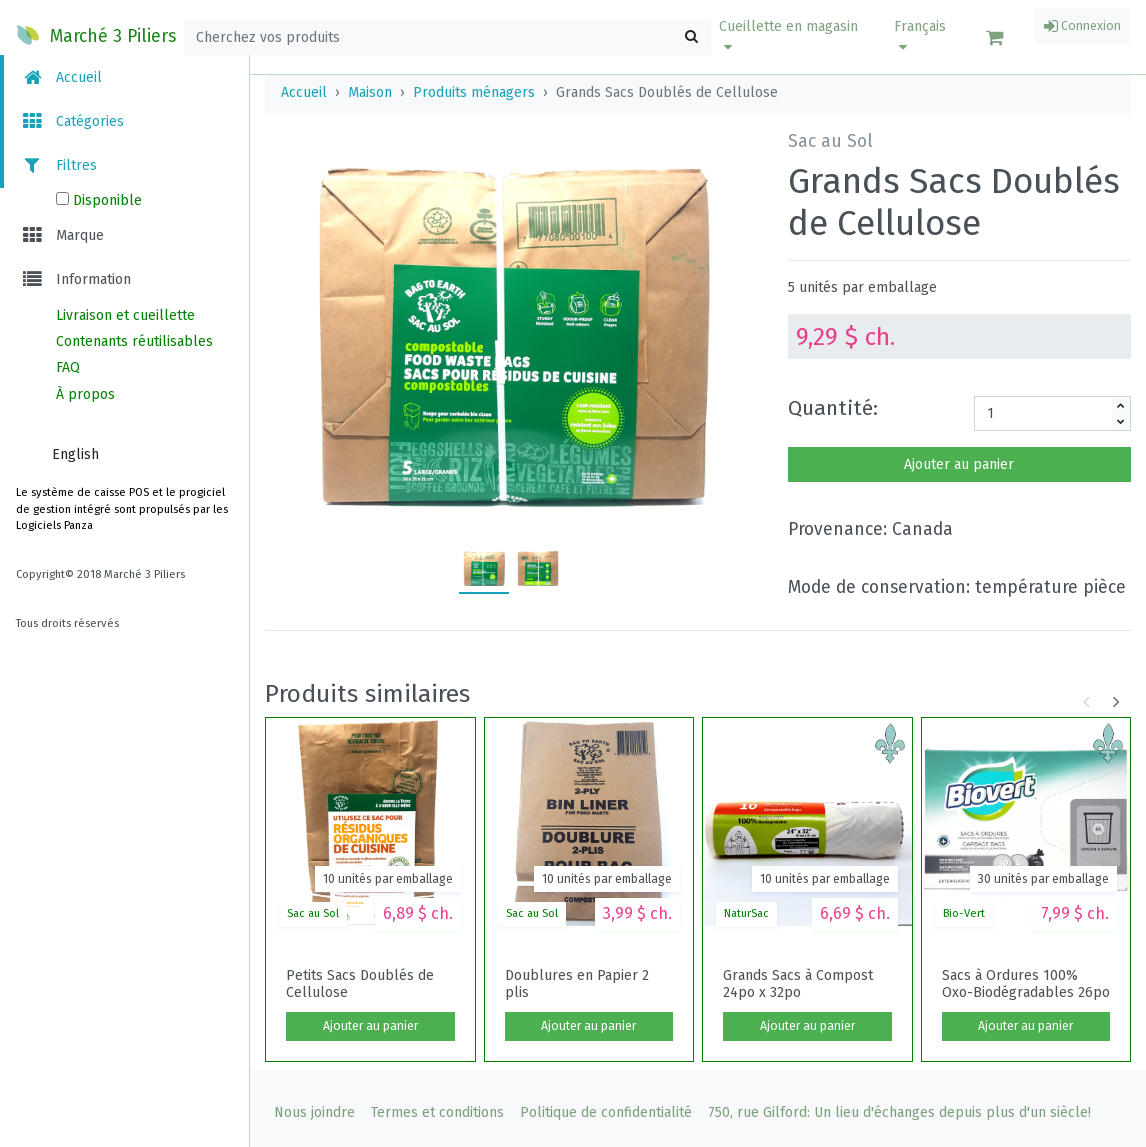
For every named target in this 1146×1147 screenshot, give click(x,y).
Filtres (58, 165)
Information (75, 279)
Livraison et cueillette (125, 315)
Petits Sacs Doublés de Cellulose (360, 984)
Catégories (72, 121)
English (75, 454)
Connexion (1082, 26)
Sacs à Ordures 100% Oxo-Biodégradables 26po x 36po (1026, 984)
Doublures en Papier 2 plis (577, 984)
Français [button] (920, 36)
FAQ (68, 367)
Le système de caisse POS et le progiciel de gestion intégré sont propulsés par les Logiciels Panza (122, 509)
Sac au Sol (313, 913)
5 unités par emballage (862, 287)
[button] (794, 37)
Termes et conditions (437, 1112)
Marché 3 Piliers (96, 35)
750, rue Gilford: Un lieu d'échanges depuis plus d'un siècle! (899, 1112)
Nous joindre (314, 1112)
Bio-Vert (964, 913)
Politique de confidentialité (606, 1112)
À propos (85, 394)
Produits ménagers (474, 92)
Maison (370, 92)
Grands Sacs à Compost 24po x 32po (798, 984)
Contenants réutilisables (134, 341)
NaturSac (746, 913)
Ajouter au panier (959, 464)
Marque (62, 235)
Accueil (61, 77)
